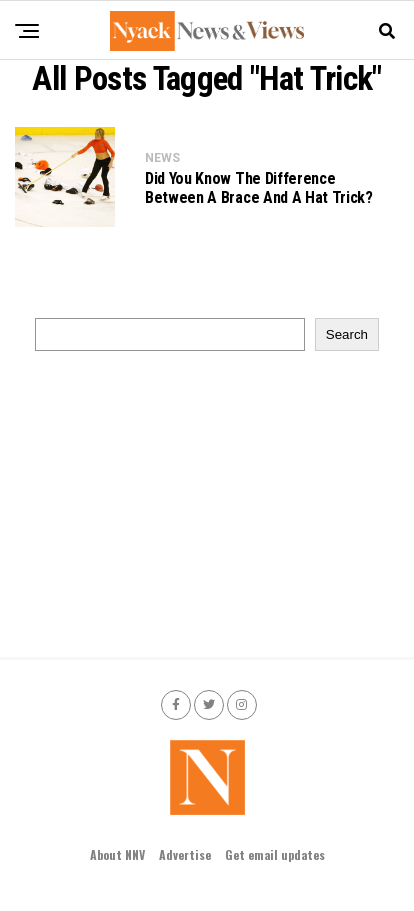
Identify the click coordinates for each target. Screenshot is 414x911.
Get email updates (275, 854)
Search (347, 334)
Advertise (185, 854)
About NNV (117, 854)
